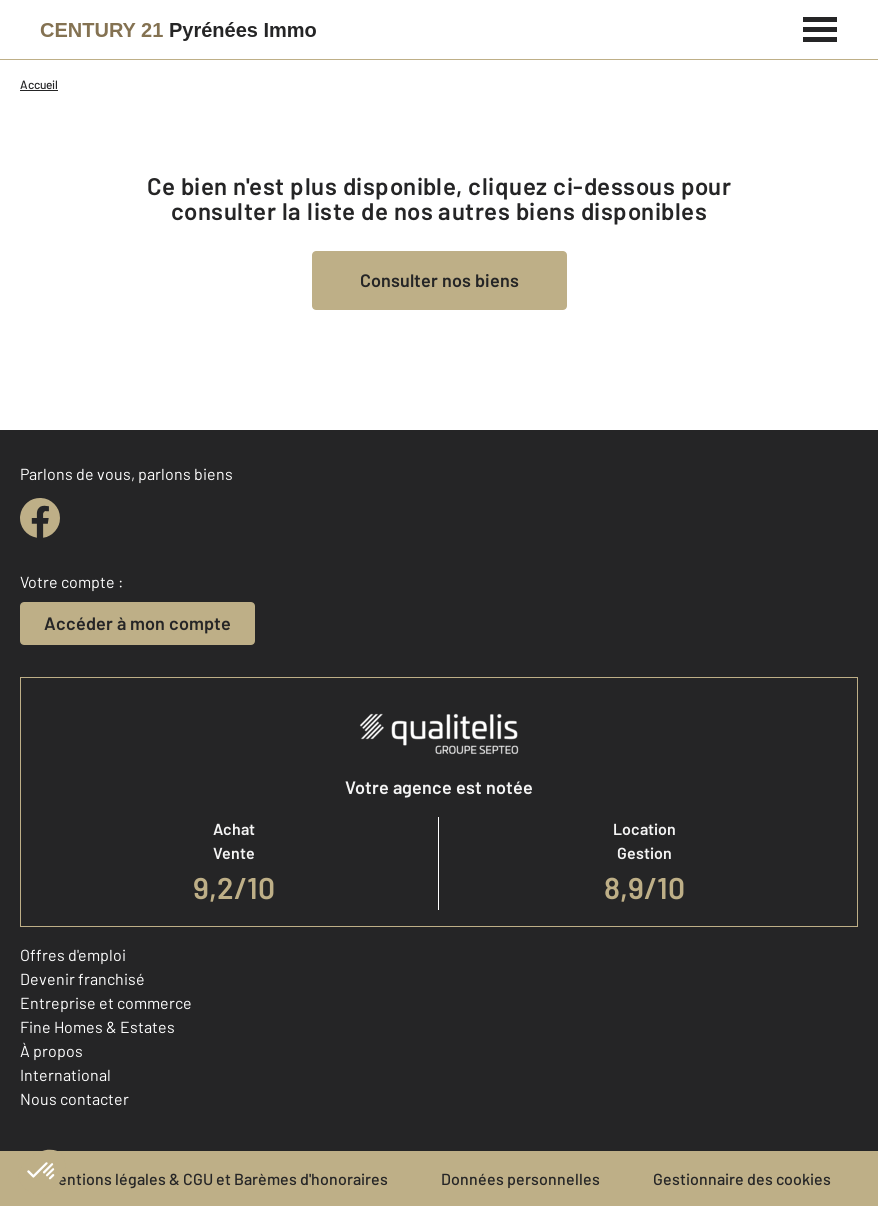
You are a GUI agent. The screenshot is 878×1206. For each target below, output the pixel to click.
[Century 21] (178, 30)
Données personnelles (520, 1178)
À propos (51, 1050)
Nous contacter (74, 1098)
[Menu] (820, 27)
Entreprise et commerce (106, 1002)
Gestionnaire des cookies (742, 1178)
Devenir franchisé (82, 978)
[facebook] (40, 518)
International (65, 1074)
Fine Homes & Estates (97, 1026)
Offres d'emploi (73, 954)
